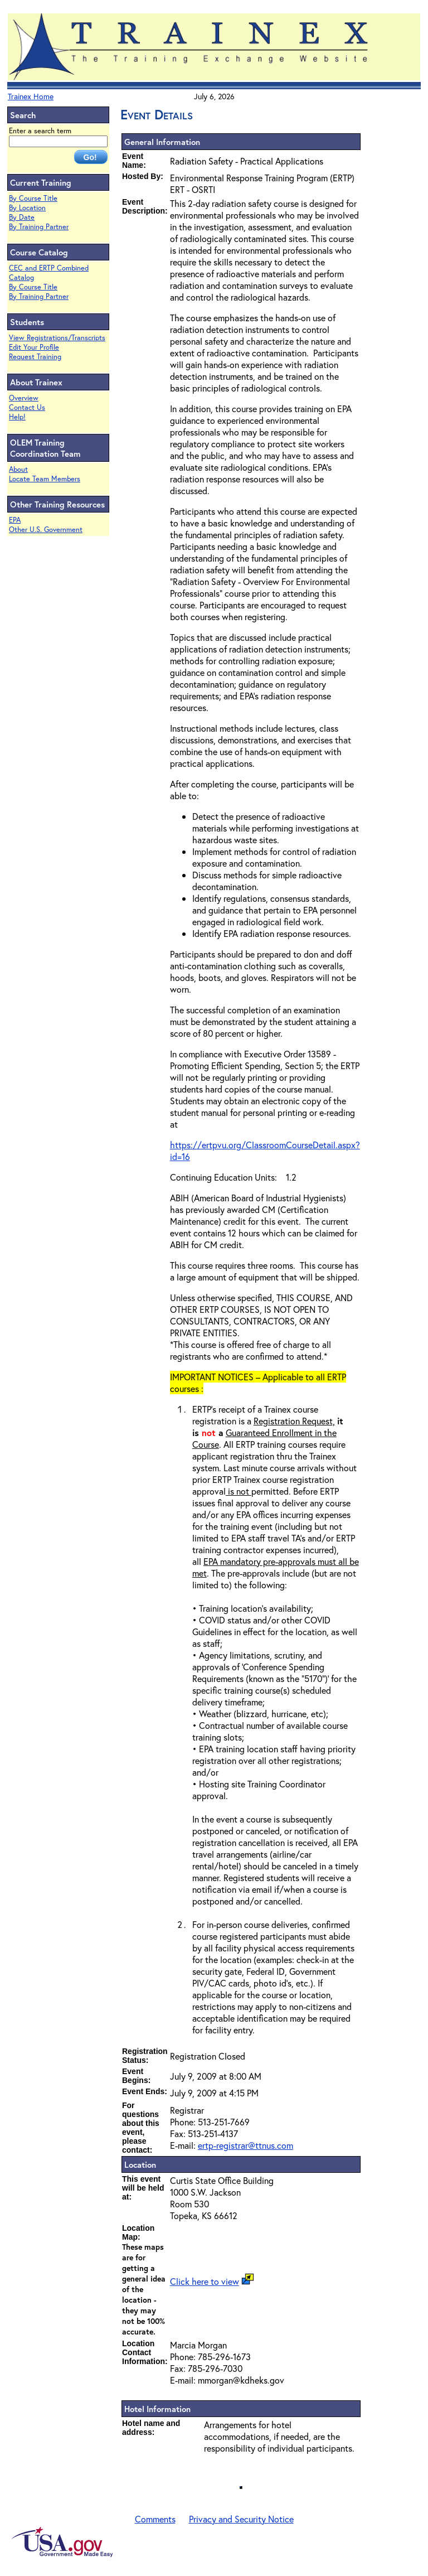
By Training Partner (39, 226)
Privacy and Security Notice (241, 2519)
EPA (15, 520)
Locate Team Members (44, 479)
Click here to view (204, 2281)
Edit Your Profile (34, 347)
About (18, 469)
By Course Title (33, 198)
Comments (155, 2519)
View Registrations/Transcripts (57, 337)
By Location (27, 207)
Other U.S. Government (45, 529)
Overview (23, 398)
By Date (22, 217)
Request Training (35, 356)
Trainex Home (31, 96)
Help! (17, 417)
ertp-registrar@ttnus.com (245, 2145)
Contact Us (27, 407)
